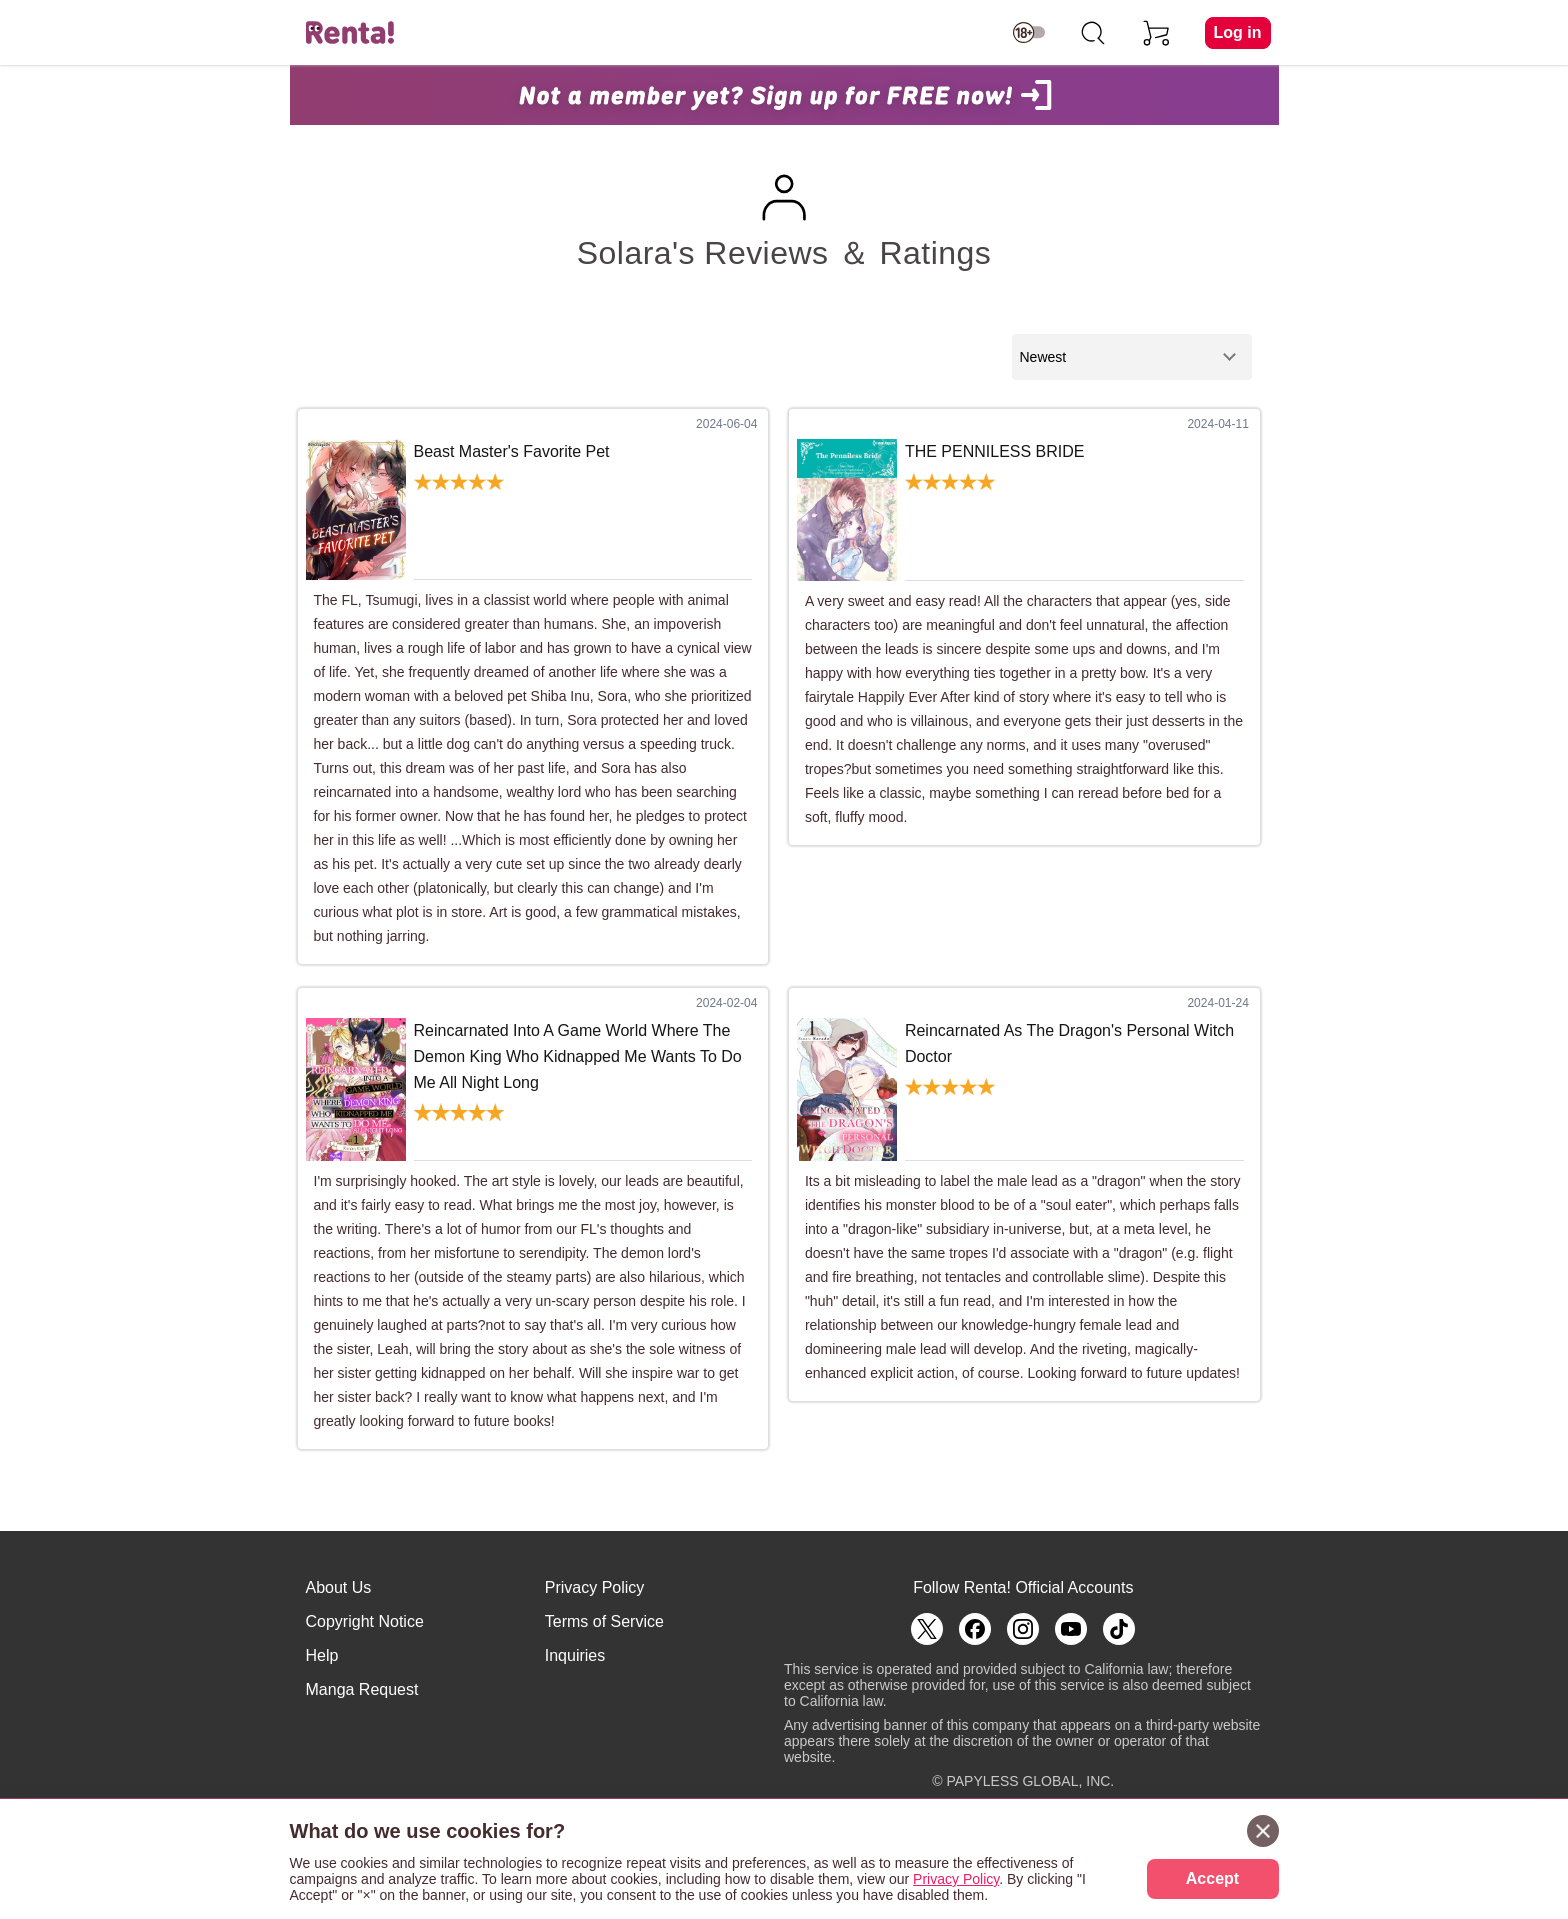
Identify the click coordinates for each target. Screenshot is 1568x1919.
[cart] (1157, 33)
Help (322, 1655)
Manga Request (362, 1689)
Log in (1238, 32)
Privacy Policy (595, 1587)
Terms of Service (604, 1621)
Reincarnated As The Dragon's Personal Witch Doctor (1069, 1043)
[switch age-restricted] (1029, 33)
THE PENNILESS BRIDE (995, 451)
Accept (1212, 1878)
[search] (1093, 33)
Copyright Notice (365, 1621)
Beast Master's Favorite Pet (512, 451)
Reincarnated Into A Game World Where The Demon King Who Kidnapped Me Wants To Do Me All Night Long (578, 1056)
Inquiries (575, 1655)
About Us (339, 1587)
